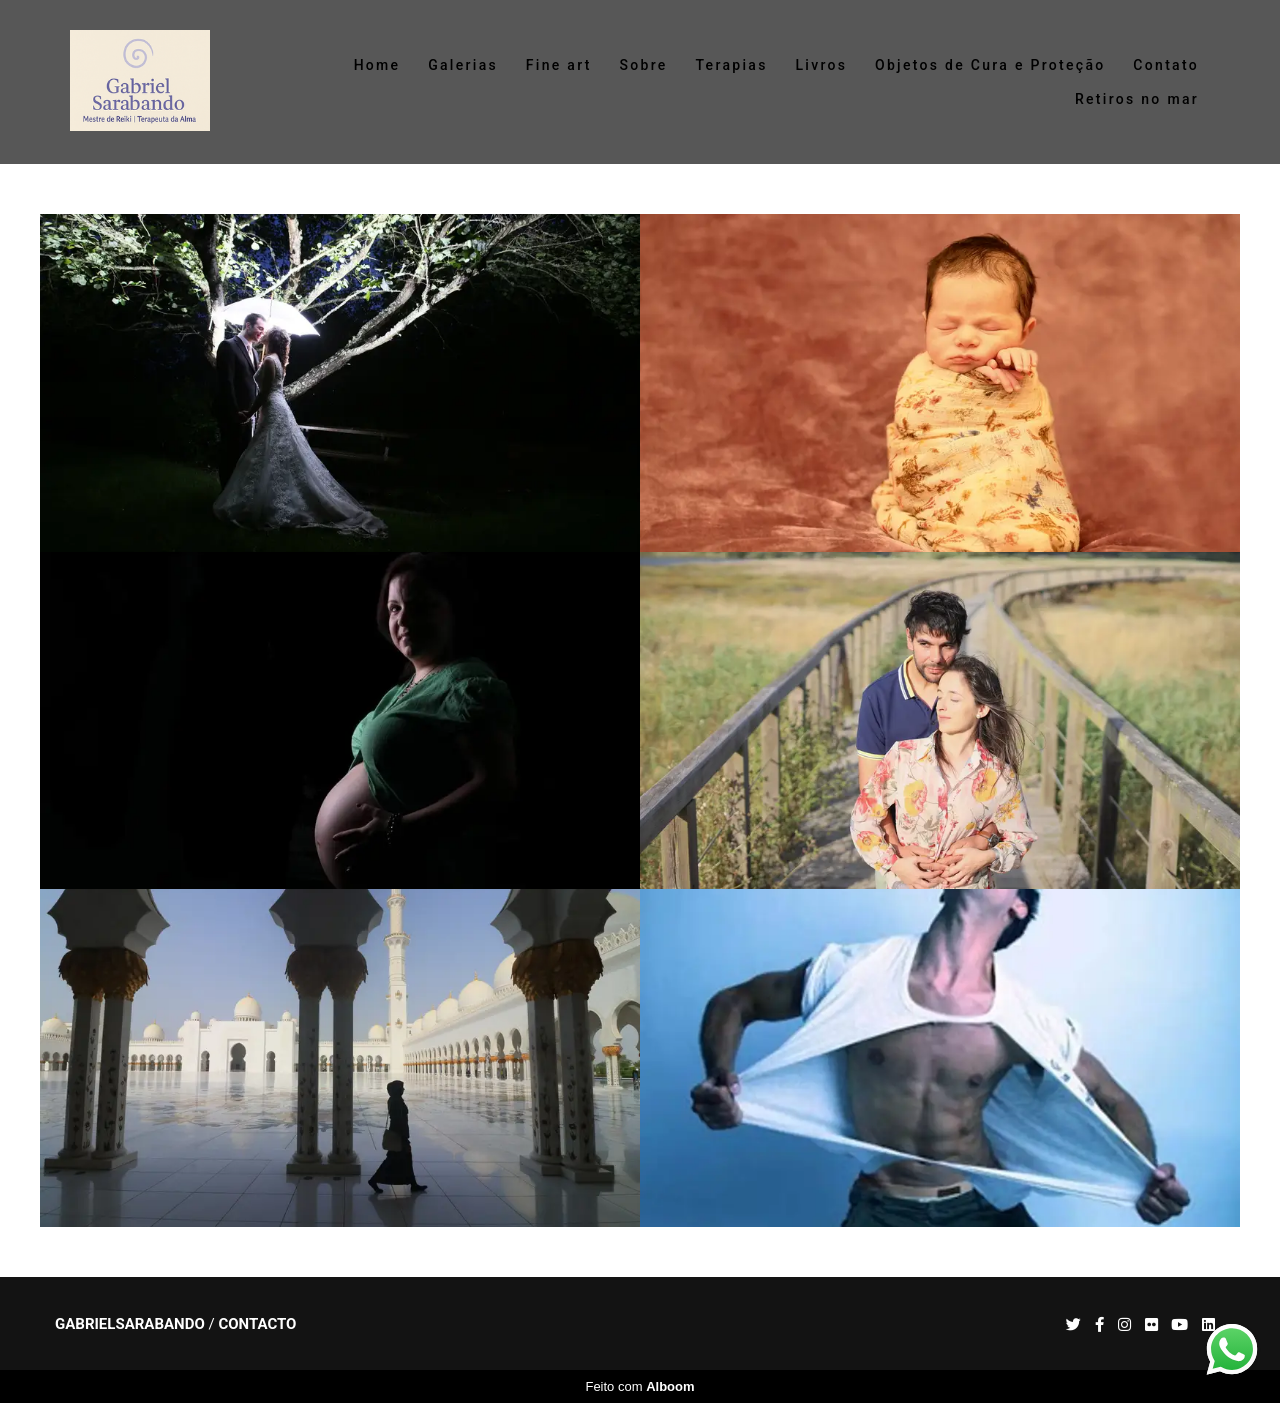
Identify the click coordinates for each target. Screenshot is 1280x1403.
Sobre (644, 65)
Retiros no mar (1137, 99)
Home (377, 65)
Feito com (639, 1386)
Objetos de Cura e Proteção (990, 65)
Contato (1166, 65)
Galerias (463, 65)
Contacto (257, 1324)
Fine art (559, 65)
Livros (821, 65)
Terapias (731, 65)
